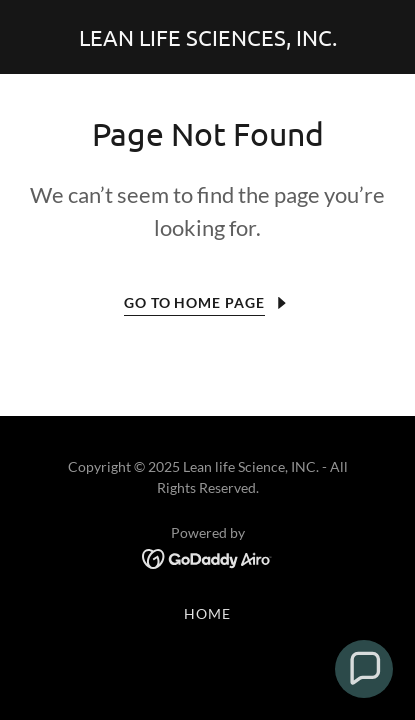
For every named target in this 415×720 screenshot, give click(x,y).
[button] (364, 669)
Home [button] (207, 613)
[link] (208, 39)
